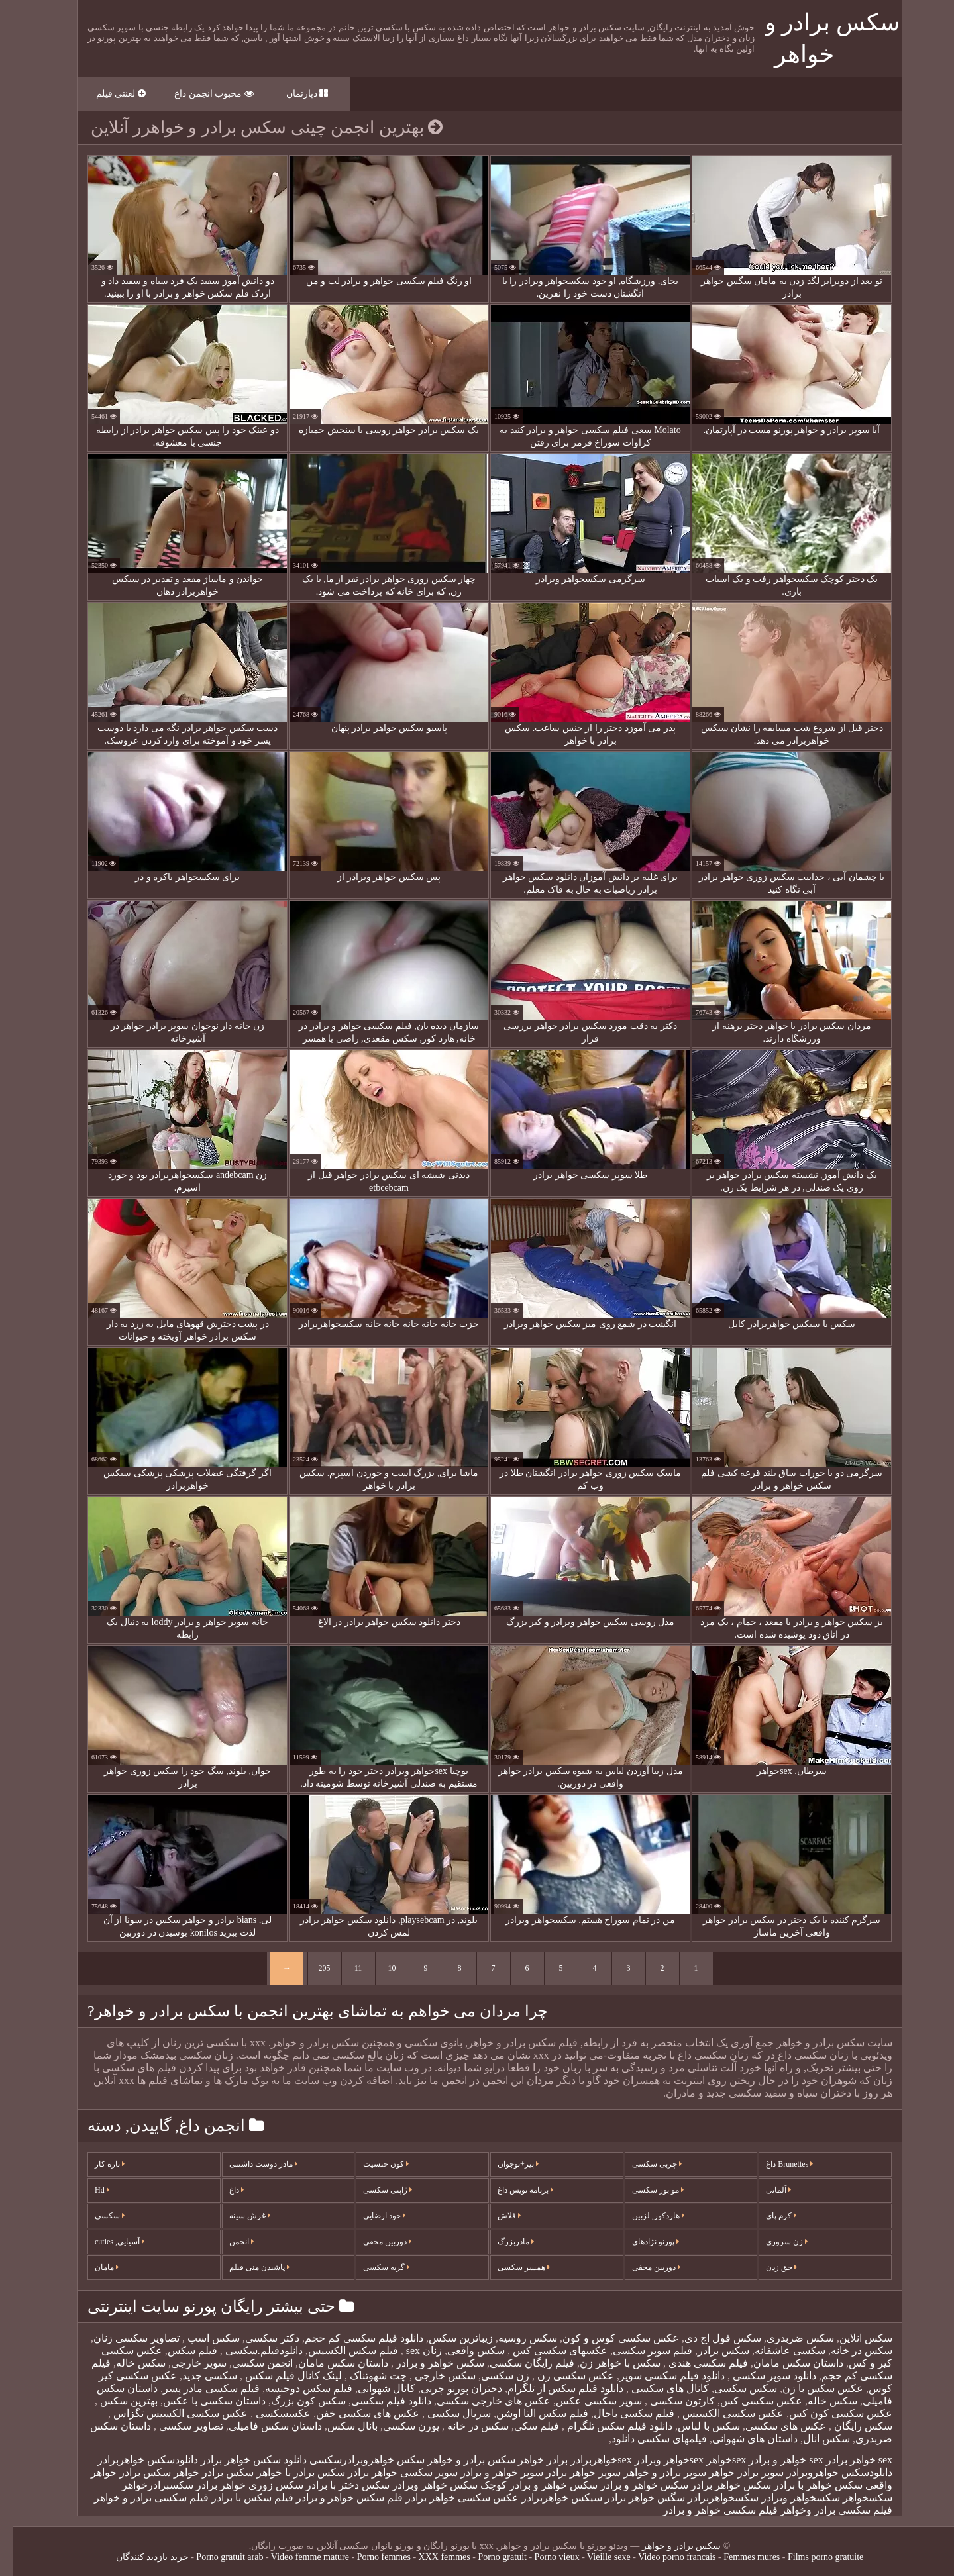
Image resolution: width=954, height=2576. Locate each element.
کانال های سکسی (656, 2388)
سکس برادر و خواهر (667, 2546)
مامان (94, 2267)
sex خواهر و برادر (773, 2459)
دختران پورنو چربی (449, 2388)
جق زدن (768, 2267)
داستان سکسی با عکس (201, 2400)
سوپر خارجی (186, 2363)
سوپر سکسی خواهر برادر (390, 2472)
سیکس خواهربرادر (549, 2497)
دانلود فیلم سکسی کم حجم (351, 2338)
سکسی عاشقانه (777, 2350)
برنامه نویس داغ (513, 2190)
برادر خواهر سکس (515, 2459)
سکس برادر (711, 2350)
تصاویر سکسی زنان (124, 2338)
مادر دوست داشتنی (251, 2164)
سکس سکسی (733, 2388)
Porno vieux (544, 2557)
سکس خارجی (431, 2375)
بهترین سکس (115, 2400)
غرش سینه (237, 2215)
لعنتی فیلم (108, 94)
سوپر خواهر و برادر (489, 2472)
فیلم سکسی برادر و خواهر (138, 2497)
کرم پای (768, 2215)
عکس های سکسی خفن (355, 2413)
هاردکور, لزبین (645, 2215)
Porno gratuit (489, 2557)
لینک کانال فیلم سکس (279, 2375)
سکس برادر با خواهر (288, 2472)
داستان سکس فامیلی (262, 2426)
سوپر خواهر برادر (570, 2472)
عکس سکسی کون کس (828, 2413)
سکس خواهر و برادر (426, 2363)
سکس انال (813, 2438)
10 (380, 1968)
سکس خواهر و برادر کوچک (526, 2485)
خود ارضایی (371, 2215)
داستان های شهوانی (742, 2438)
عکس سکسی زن (562, 2375)
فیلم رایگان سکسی (519, 2363)
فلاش (496, 2215)
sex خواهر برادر (847, 2459)
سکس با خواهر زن (607, 2363)
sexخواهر (713, 2459)
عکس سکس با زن (810, 2388)
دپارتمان (295, 94)
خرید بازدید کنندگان (139, 2557)
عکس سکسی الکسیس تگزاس (166, 2413)
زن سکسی (492, 2375)
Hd (89, 2190)
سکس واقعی (463, 2350)
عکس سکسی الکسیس (719, 2413)
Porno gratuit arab (217, 2557)
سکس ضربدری (788, 2338)
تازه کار (97, 2164)
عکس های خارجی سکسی (481, 2400)
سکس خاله (128, 2363)
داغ (224, 2190)
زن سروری (774, 2241)
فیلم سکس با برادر (240, 2497)
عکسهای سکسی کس (546, 2350)
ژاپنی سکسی (374, 2190)
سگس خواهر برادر (632, 2497)
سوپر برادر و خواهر (652, 2472)
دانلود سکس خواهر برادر (241, 2459)
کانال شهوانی (374, 2388)
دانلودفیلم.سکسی (250, 2350)
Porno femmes (371, 2557)
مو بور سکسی (645, 2190)
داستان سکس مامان (786, 2363)
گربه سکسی (373, 2267)
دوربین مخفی (374, 2241)
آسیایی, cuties (107, 2241)
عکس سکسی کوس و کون (608, 2338)
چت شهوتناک (364, 2375)
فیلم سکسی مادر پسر (198, 2388)
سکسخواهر (855, 2497)
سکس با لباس (696, 2426)
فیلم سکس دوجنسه (296, 2388)
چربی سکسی (644, 2164)
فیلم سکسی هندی (694, 2363)
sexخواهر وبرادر (656, 2459)
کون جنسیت (373, 2164)
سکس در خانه (849, 2350)
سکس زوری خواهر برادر (237, 2485)
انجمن (229, 2241)
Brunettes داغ (776, 2164)
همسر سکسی (511, 2267)
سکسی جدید (197, 2375)
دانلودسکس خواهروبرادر (827, 2472)
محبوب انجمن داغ (201, 94)
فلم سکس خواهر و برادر (337, 2497)
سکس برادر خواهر (201, 2472)
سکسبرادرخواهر (145, 2485)
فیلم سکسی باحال (621, 2413)
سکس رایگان (849, 2426)
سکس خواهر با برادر (805, 2485)
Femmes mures (739, 2557)
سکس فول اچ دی (710, 2338)
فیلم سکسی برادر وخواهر (824, 2510)
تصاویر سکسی (177, 2426)
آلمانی (765, 2190)
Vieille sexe (596, 2557)
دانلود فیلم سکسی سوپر (659, 2375)
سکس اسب (199, 2338)
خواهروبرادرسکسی (339, 2459)
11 (346, 1968)
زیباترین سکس (448, 2338)
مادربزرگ (503, 2241)
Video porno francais (664, 2557)
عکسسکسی (269, 2413)
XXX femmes (432, 2557)
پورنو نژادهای (642, 2241)
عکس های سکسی (773, 2426)
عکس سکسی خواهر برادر (449, 2497)
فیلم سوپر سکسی (640, 2350)
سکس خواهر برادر (718, 2485)
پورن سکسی (398, 2426)
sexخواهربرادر (588, 2459)
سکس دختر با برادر (335, 2485)
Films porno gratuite (813, 2557)
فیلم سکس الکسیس (340, 2350)
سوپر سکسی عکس (586, 2400)
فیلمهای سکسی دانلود (646, 2438)
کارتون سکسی (668, 2400)
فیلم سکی (524, 2426)
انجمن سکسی (249, 2363)
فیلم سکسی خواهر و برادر (708, 2510)
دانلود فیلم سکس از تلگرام (553, 2388)
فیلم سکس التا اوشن (530, 2413)
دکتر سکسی (260, 2338)
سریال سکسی (445, 2413)
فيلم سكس (180, 2350)
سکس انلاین (853, 2338)
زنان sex (410, 2350)
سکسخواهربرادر (710, 2497)
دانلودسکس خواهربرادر (135, 2459)
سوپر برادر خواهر (733, 2472)
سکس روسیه (515, 2338)
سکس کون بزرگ (295, 2400)
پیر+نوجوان (505, 2164)
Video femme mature (297, 2557)
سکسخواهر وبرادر (788, 2497)
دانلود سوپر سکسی (760, 2375)
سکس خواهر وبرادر (422, 2485)
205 (312, 1968)
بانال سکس (340, 2426)
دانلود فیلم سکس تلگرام (606, 2426)
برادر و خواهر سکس (428, 2459)
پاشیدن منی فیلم (247, 2267)
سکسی (97, 2215)
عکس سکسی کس (749, 2400)
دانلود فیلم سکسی (379, 2400)
